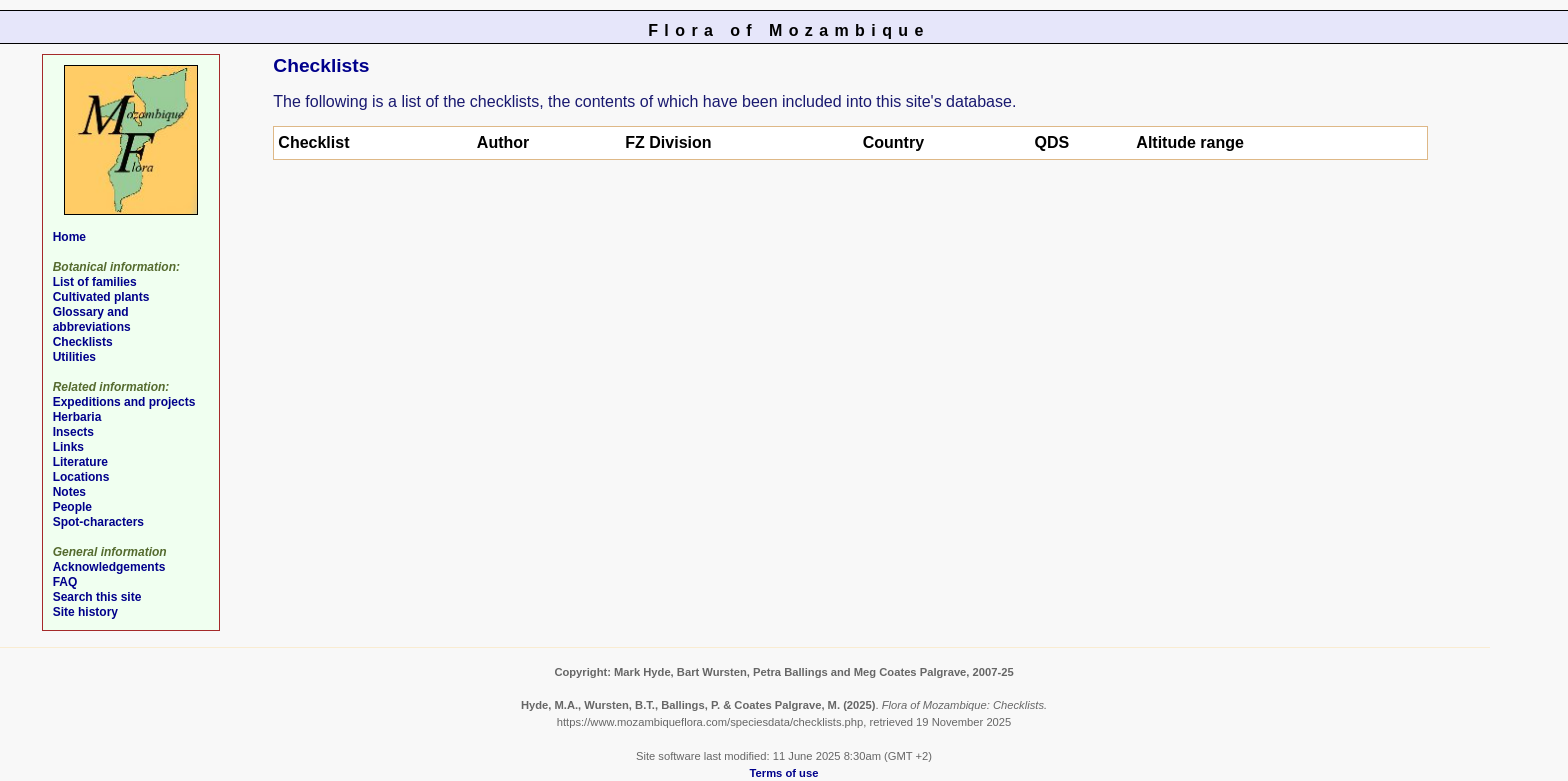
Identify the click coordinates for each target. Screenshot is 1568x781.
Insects (73, 432)
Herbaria (77, 417)
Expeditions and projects (124, 402)
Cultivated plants (101, 297)
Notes (69, 492)
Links (68, 447)
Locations (81, 477)
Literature (80, 462)
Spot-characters (98, 522)
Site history (85, 612)
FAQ (65, 582)
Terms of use (784, 773)
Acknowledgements (109, 567)
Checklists (83, 342)
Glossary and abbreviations (92, 319)
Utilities (74, 357)
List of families (95, 282)
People (72, 507)
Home (69, 237)
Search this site (97, 597)
